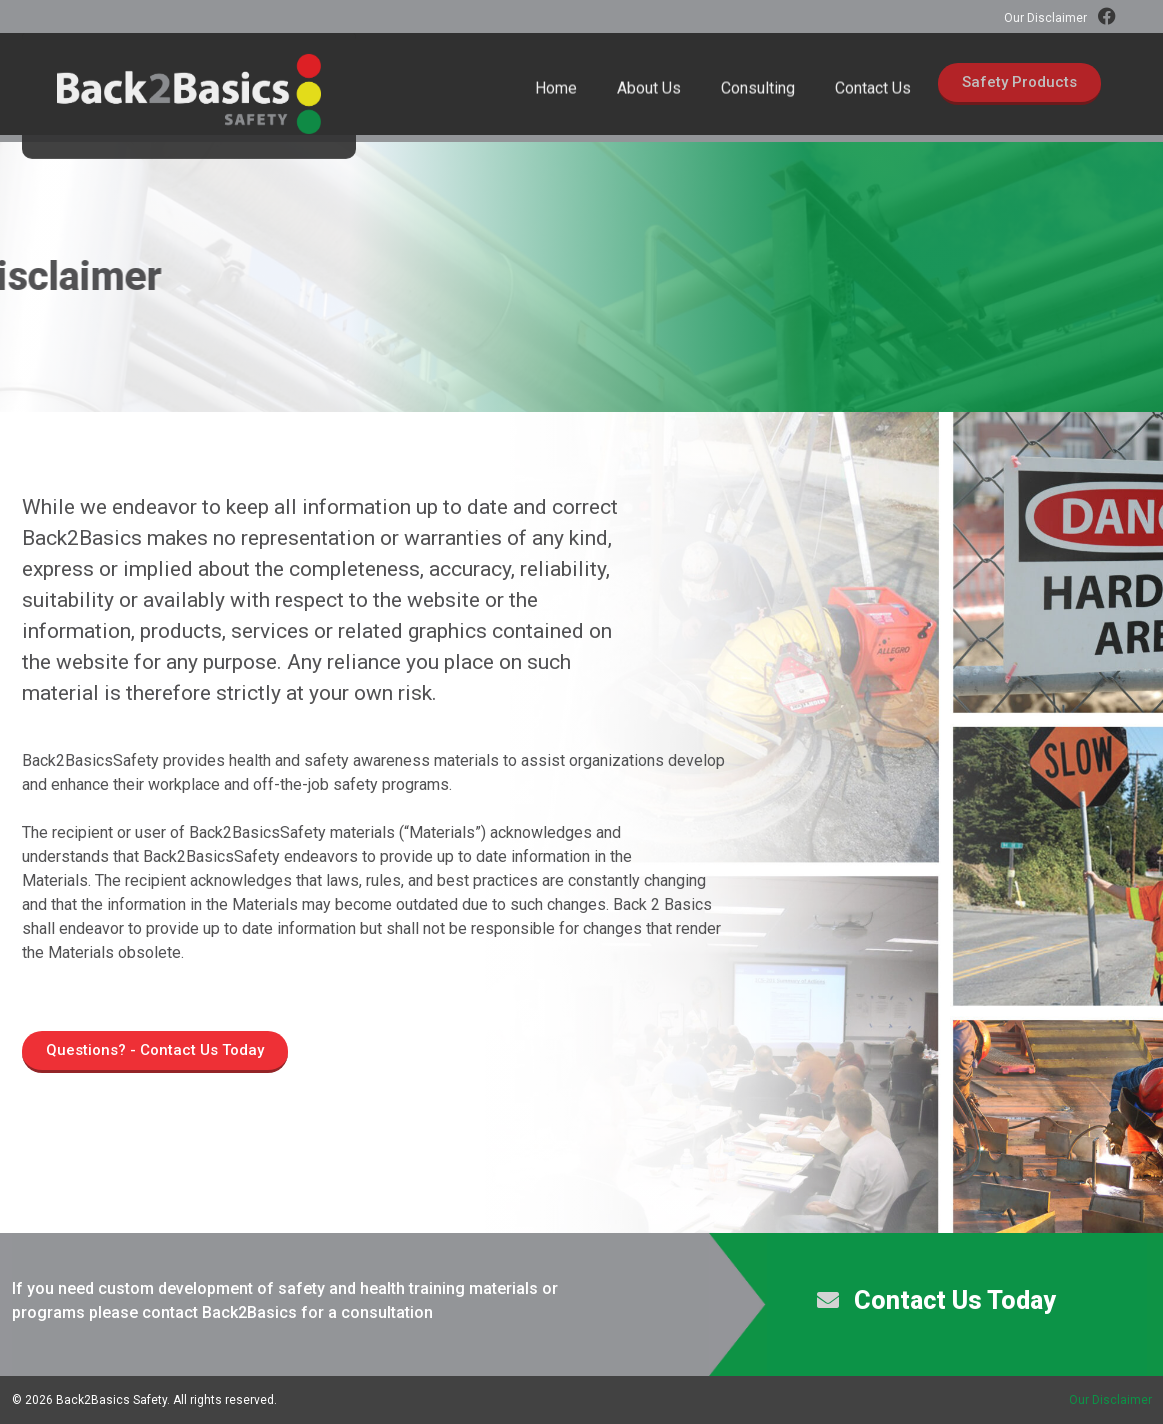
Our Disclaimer (1045, 18)
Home (556, 101)
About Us (649, 101)
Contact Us (873, 101)
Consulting (758, 101)
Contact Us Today (955, 1300)
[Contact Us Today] (828, 1300)
